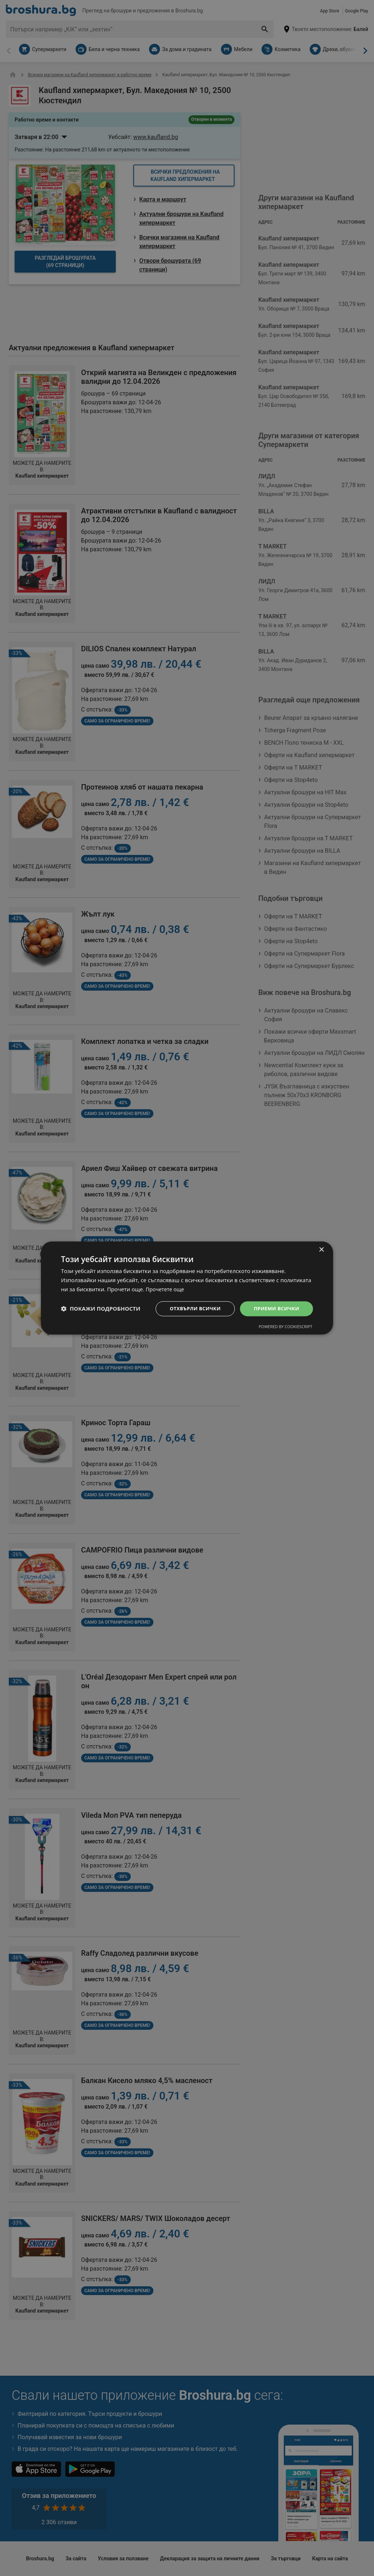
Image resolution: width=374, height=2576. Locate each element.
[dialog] (187, 1288)
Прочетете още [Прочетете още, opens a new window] (166, 1288)
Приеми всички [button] (275, 1308)
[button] (100, 1309)
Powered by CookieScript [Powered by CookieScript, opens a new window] (285, 1327)
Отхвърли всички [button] (190, 1308)
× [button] (321, 1249)
